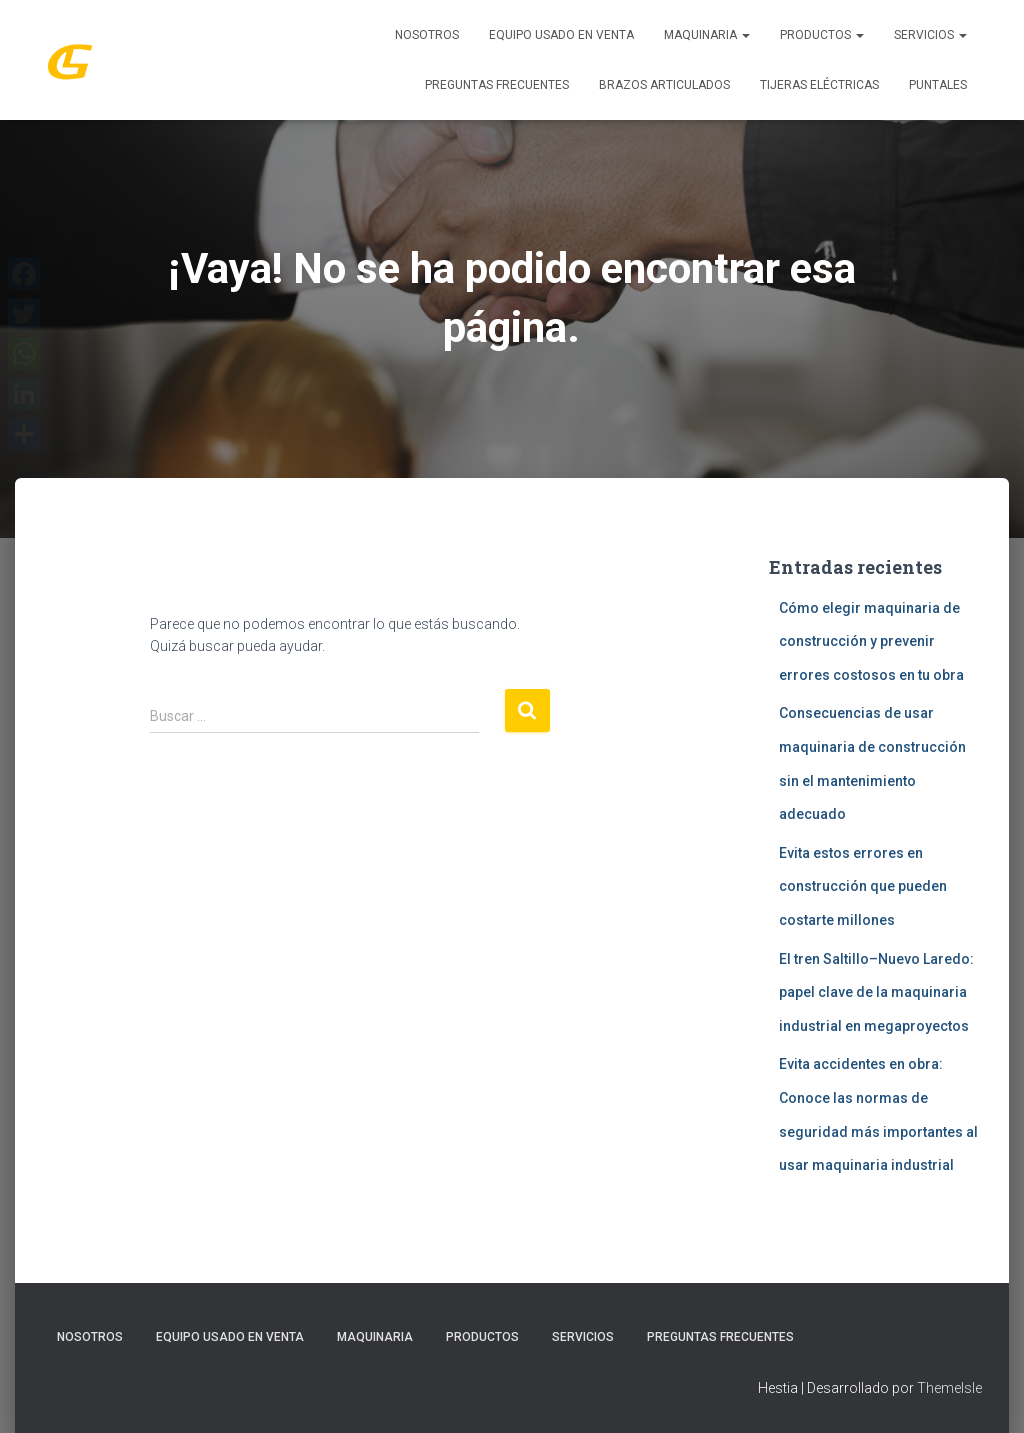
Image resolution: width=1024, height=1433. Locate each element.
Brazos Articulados (664, 85)
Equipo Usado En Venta (561, 35)
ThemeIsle (949, 1388)
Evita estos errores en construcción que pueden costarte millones (863, 886)
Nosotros (427, 35)
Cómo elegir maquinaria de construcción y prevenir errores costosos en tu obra (871, 641)
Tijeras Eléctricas (819, 85)
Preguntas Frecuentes (497, 85)
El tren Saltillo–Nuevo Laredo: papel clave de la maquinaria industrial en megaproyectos (876, 992)
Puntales (938, 85)
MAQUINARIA (707, 35)
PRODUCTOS (822, 35)
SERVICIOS (930, 35)
